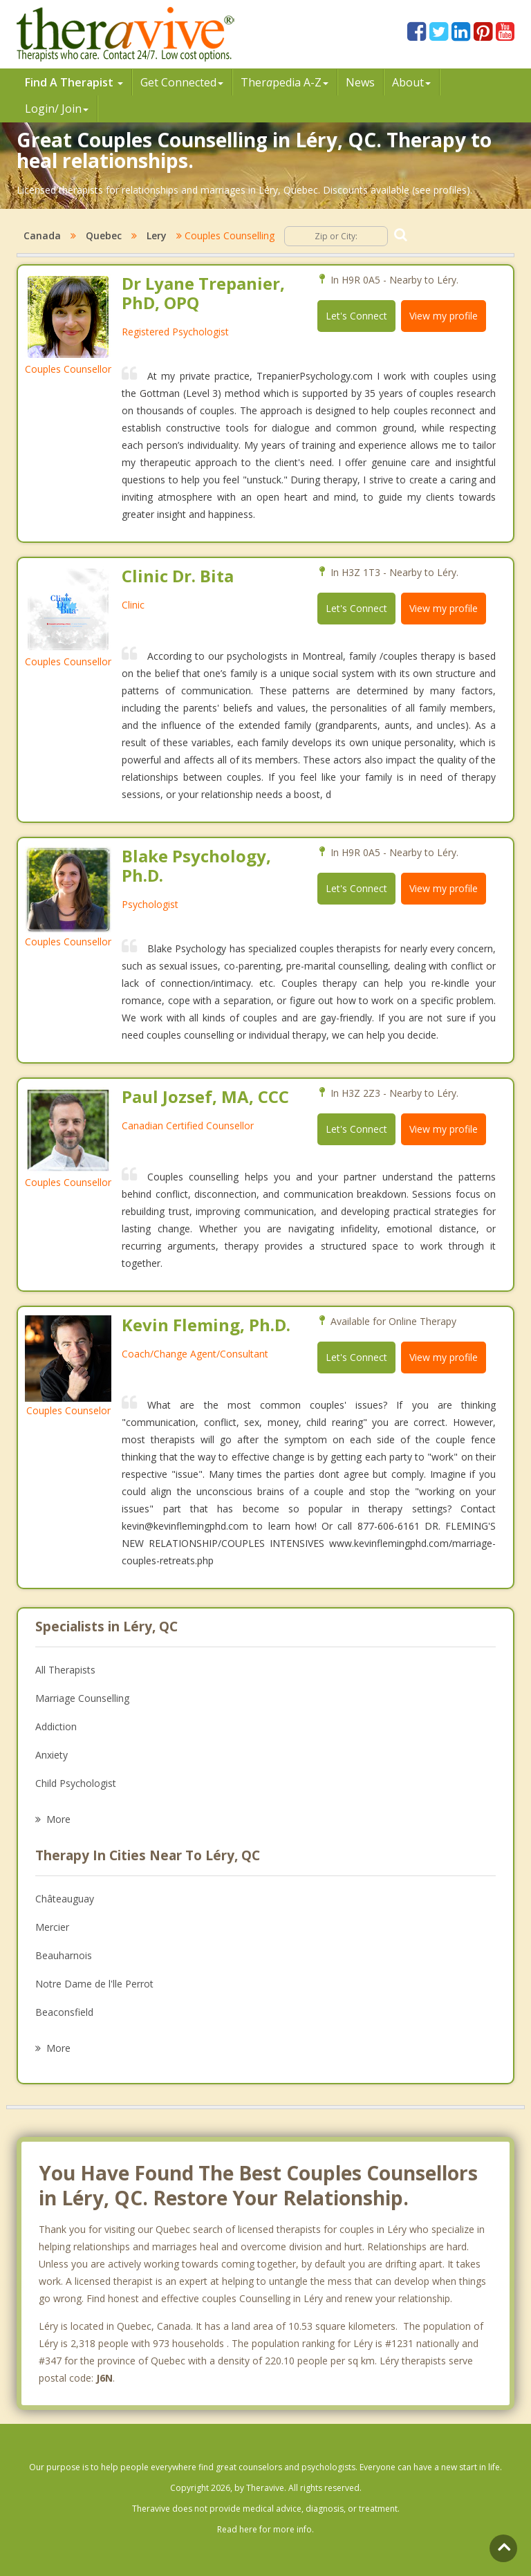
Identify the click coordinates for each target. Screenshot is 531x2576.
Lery (157, 235)
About (411, 82)
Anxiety (51, 1754)
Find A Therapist (74, 82)
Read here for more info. (265, 2529)
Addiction (56, 1726)
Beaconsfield (64, 2012)
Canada (42, 235)
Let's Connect (356, 315)
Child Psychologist (75, 1783)
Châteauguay (64, 1898)
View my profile (443, 315)
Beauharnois (63, 1955)
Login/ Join (56, 108)
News (360, 82)
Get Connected (181, 82)
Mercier (52, 1927)
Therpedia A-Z (284, 82)
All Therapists (65, 1669)
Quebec (104, 235)
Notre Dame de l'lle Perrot (94, 1983)
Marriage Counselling (82, 1698)
